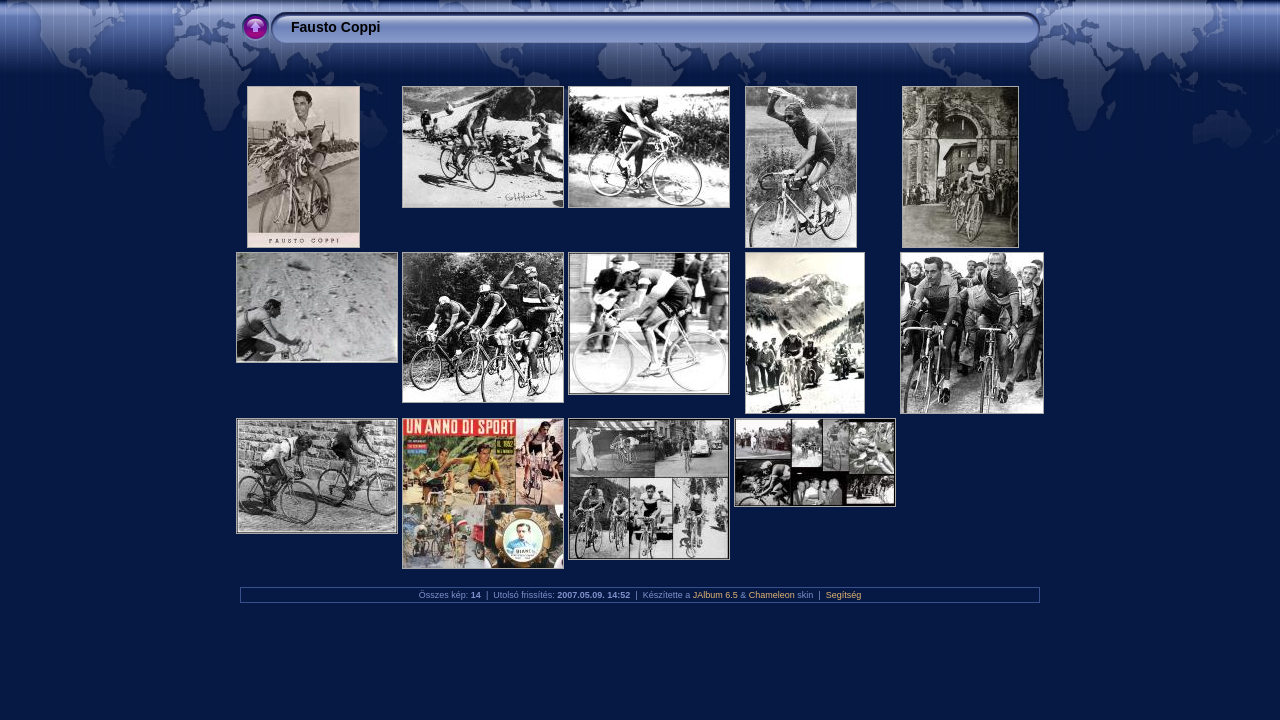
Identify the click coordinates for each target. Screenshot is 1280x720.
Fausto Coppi (335, 27)
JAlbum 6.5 (715, 595)
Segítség (844, 595)
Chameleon (772, 595)
